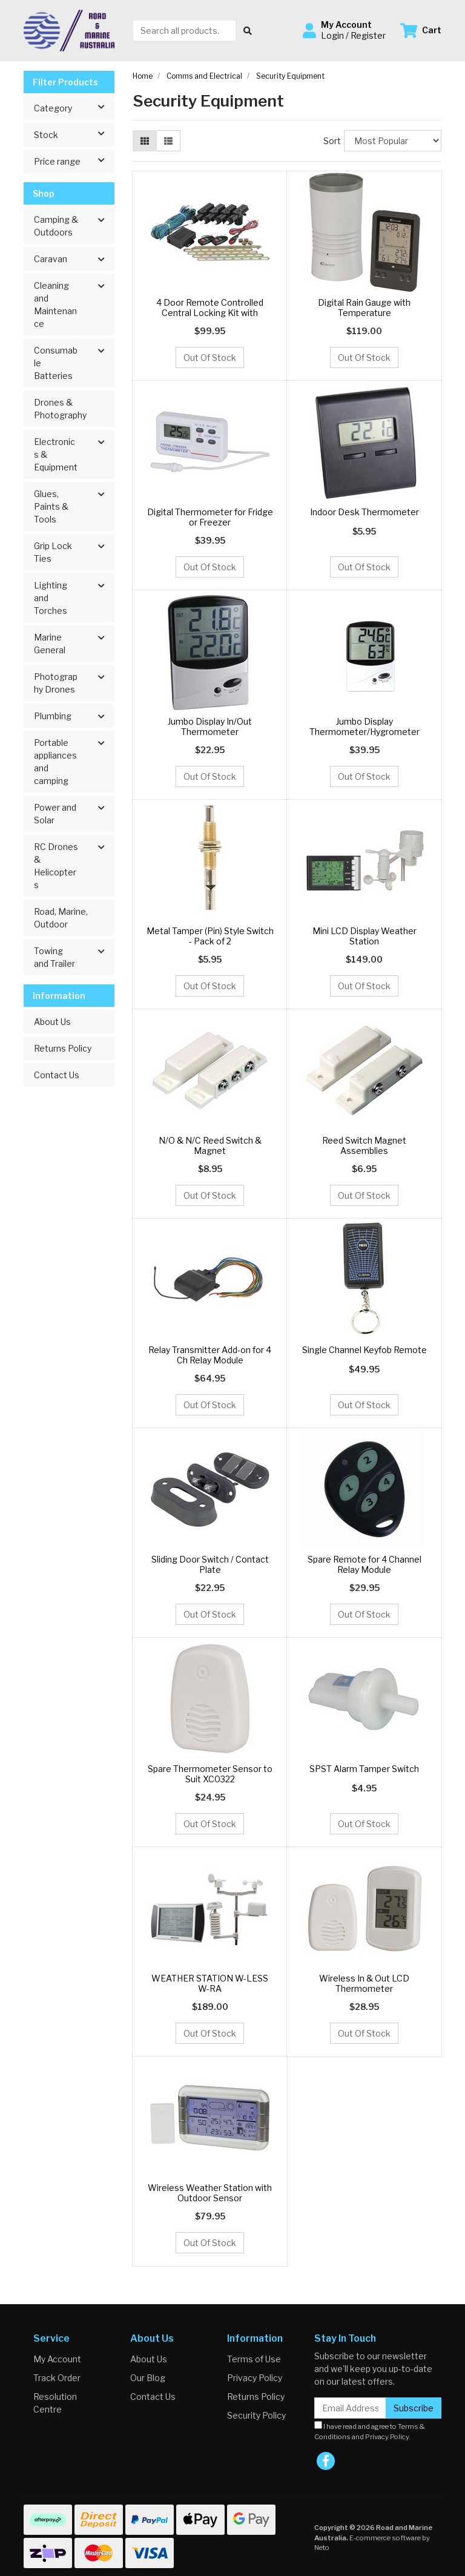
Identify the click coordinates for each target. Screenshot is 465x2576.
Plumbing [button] (52, 716)
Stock (74, 133)
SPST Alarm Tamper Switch (364, 1769)
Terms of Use (254, 2359)
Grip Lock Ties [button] (53, 552)
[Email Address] (350, 2408)
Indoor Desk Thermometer (364, 512)
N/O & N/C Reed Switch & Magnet (210, 1145)
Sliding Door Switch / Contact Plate (210, 1564)
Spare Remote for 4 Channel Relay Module (364, 1564)
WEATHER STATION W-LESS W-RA (209, 1983)
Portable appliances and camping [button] (55, 761)
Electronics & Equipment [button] (56, 454)
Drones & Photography (60, 408)
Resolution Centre (55, 2402)
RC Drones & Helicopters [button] (56, 866)
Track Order (57, 2378)
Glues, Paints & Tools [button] (51, 506)
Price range (74, 160)
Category (74, 107)
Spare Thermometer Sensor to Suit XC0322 (210, 1774)
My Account (57, 2359)
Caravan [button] (50, 259)
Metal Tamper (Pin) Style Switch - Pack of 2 (210, 936)
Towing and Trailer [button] (54, 957)
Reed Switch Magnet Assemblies (364, 1145)
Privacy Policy (254, 2378)
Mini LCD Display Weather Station (364, 936)
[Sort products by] (392, 140)
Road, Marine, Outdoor (61, 917)
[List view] (168, 140)
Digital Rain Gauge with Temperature (364, 307)
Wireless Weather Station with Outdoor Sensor (210, 2192)
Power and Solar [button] (55, 813)
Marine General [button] (49, 643)
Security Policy (256, 2415)
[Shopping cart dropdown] (420, 30)
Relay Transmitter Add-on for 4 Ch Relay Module (209, 1355)
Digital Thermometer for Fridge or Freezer (210, 517)
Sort (332, 141)
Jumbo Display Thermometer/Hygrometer (364, 726)
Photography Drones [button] (56, 682)
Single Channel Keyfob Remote (364, 1350)
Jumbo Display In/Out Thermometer (210, 726)
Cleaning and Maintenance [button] (55, 304)
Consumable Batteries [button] (56, 363)
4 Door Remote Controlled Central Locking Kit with (209, 307)
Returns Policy (62, 1048)
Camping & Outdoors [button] (56, 225)
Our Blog (147, 2378)
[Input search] (184, 30)
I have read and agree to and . (369, 2431)
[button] (344, 30)
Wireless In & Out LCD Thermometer (364, 1983)
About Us (52, 1021)
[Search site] (248, 30)
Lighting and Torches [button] (50, 598)
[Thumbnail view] (145, 140)
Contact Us (56, 1075)
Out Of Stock (209, 357)
